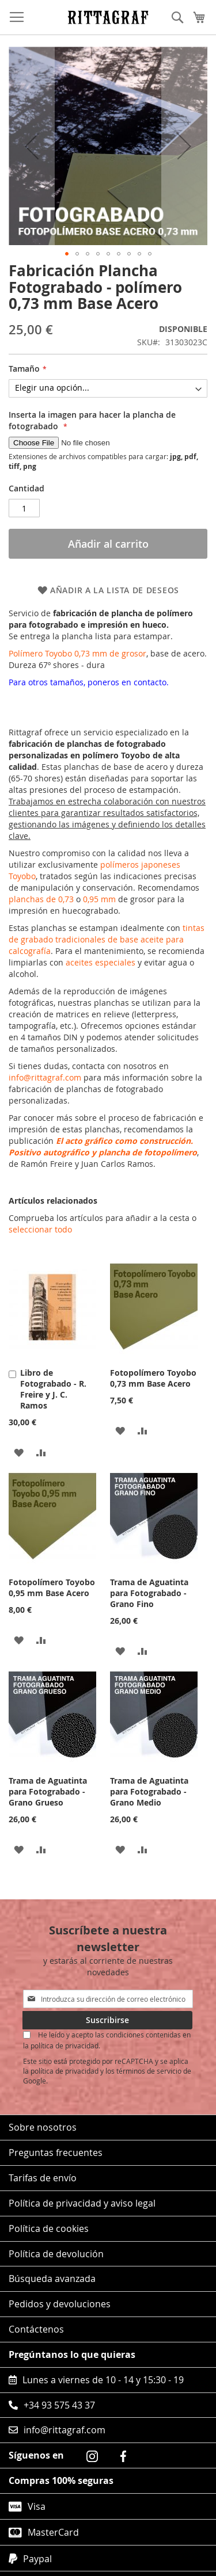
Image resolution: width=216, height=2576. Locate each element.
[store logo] (108, 17)
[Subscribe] (107, 2020)
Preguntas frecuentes (56, 2152)
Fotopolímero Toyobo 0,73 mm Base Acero (153, 1378)
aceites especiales (100, 962)
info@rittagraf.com (45, 1077)
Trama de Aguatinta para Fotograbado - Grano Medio (149, 1791)
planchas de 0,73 (41, 899)
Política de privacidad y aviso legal (82, 2203)
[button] (67, 253)
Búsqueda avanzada (52, 2278)
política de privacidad (64, 2070)
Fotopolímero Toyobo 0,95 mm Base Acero (52, 1587)
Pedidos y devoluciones (60, 2304)
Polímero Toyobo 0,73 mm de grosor (77, 653)
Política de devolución (56, 2253)
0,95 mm (99, 899)
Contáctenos (36, 2329)
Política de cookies (49, 2228)
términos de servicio (148, 2070)
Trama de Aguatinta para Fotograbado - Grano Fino (149, 1593)
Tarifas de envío (43, 2178)
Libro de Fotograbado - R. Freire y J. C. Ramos (53, 1389)
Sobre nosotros (43, 2127)
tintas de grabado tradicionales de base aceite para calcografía (106, 939)
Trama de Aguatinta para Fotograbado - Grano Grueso (48, 1791)
